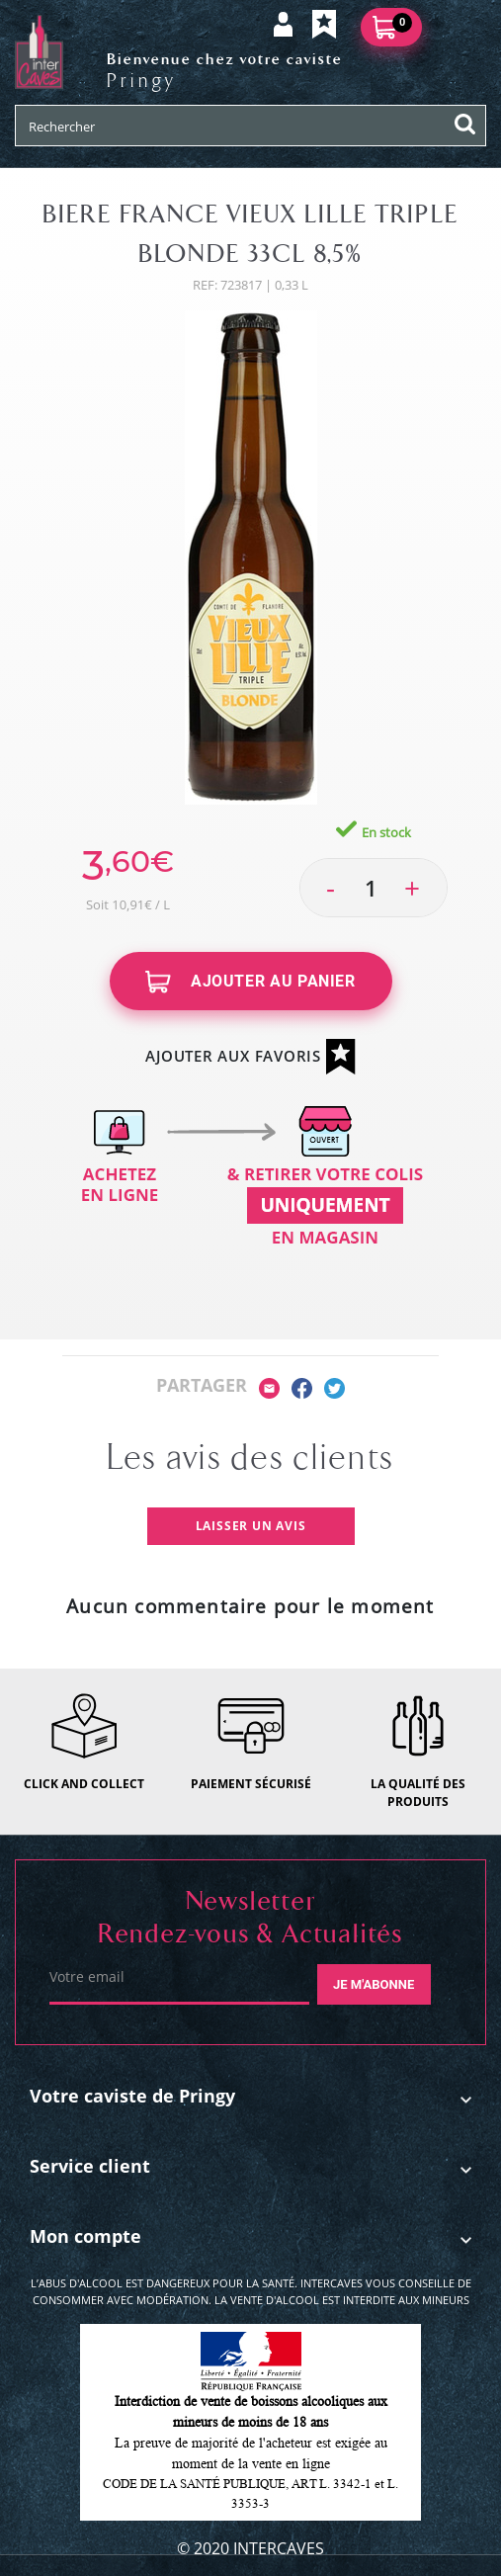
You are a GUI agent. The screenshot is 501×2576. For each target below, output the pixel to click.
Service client (90, 2166)
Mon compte (85, 2236)
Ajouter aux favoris (250, 1057)
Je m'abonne (373, 1984)
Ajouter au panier (250, 982)
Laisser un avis (251, 1525)
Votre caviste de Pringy (132, 2095)
